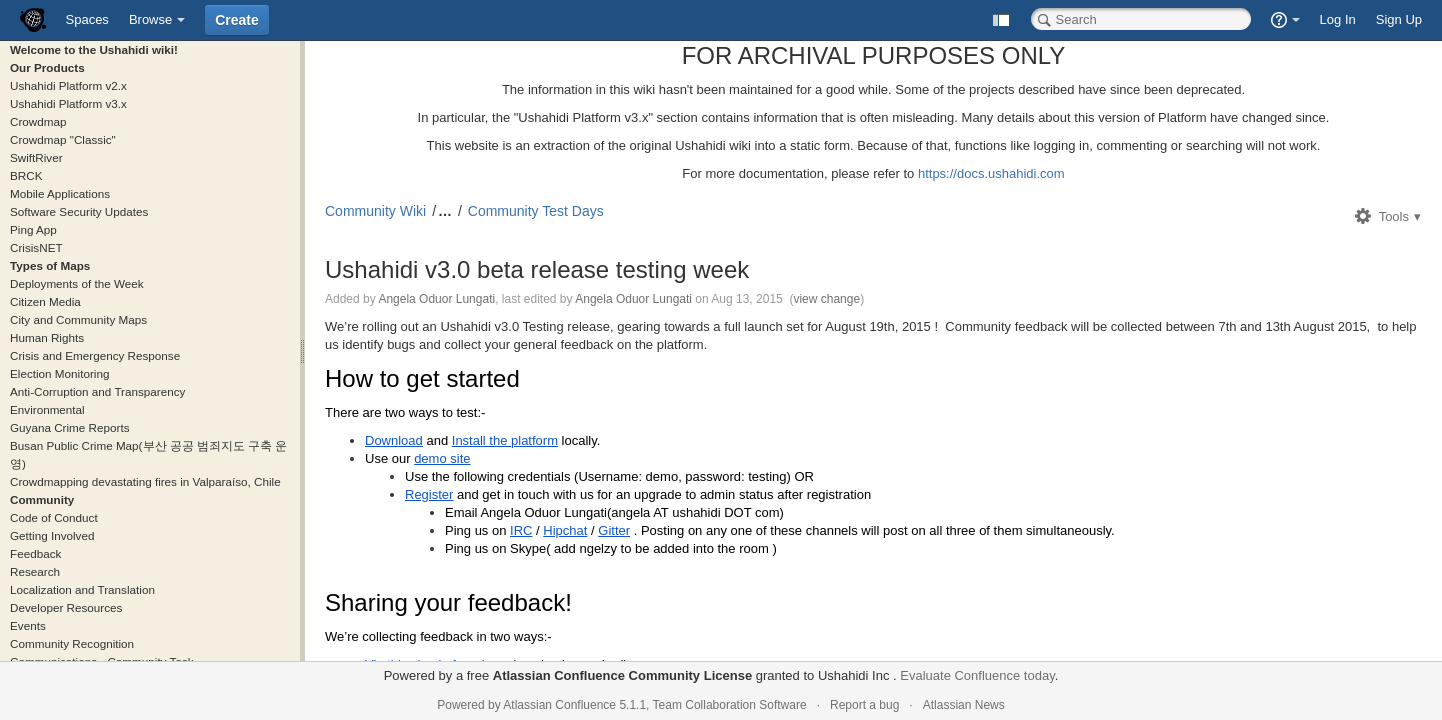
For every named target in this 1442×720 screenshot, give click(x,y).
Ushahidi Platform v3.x (68, 103)
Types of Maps (50, 265)
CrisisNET (36, 247)
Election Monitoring (59, 373)
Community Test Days (536, 211)
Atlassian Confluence (559, 705)
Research (35, 571)
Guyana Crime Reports (70, 427)
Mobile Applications (60, 193)
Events (28, 625)
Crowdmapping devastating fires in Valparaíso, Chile (145, 481)
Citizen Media (45, 301)
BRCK (26, 175)
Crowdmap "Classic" (63, 139)
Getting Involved (52, 535)
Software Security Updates (79, 211)
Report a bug (864, 705)
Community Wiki (375, 211)
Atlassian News (964, 705)
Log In (1338, 19)
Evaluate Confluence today (977, 675)
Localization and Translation (82, 589)
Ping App (33, 229)
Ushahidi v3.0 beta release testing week (537, 269)
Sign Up (1399, 19)
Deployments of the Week (77, 283)
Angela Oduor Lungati (436, 299)
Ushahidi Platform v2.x (68, 85)
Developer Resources (66, 607)
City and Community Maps (78, 319)
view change (826, 299)
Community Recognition (72, 643)
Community (42, 499)
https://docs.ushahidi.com (991, 173)
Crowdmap (38, 121)
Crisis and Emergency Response (95, 355)
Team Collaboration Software (730, 705)
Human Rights (47, 337)
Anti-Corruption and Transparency (97, 391)
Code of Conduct (54, 517)
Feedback (35, 553)
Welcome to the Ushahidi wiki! (94, 49)
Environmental (47, 409)
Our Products (47, 67)
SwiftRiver (36, 157)
